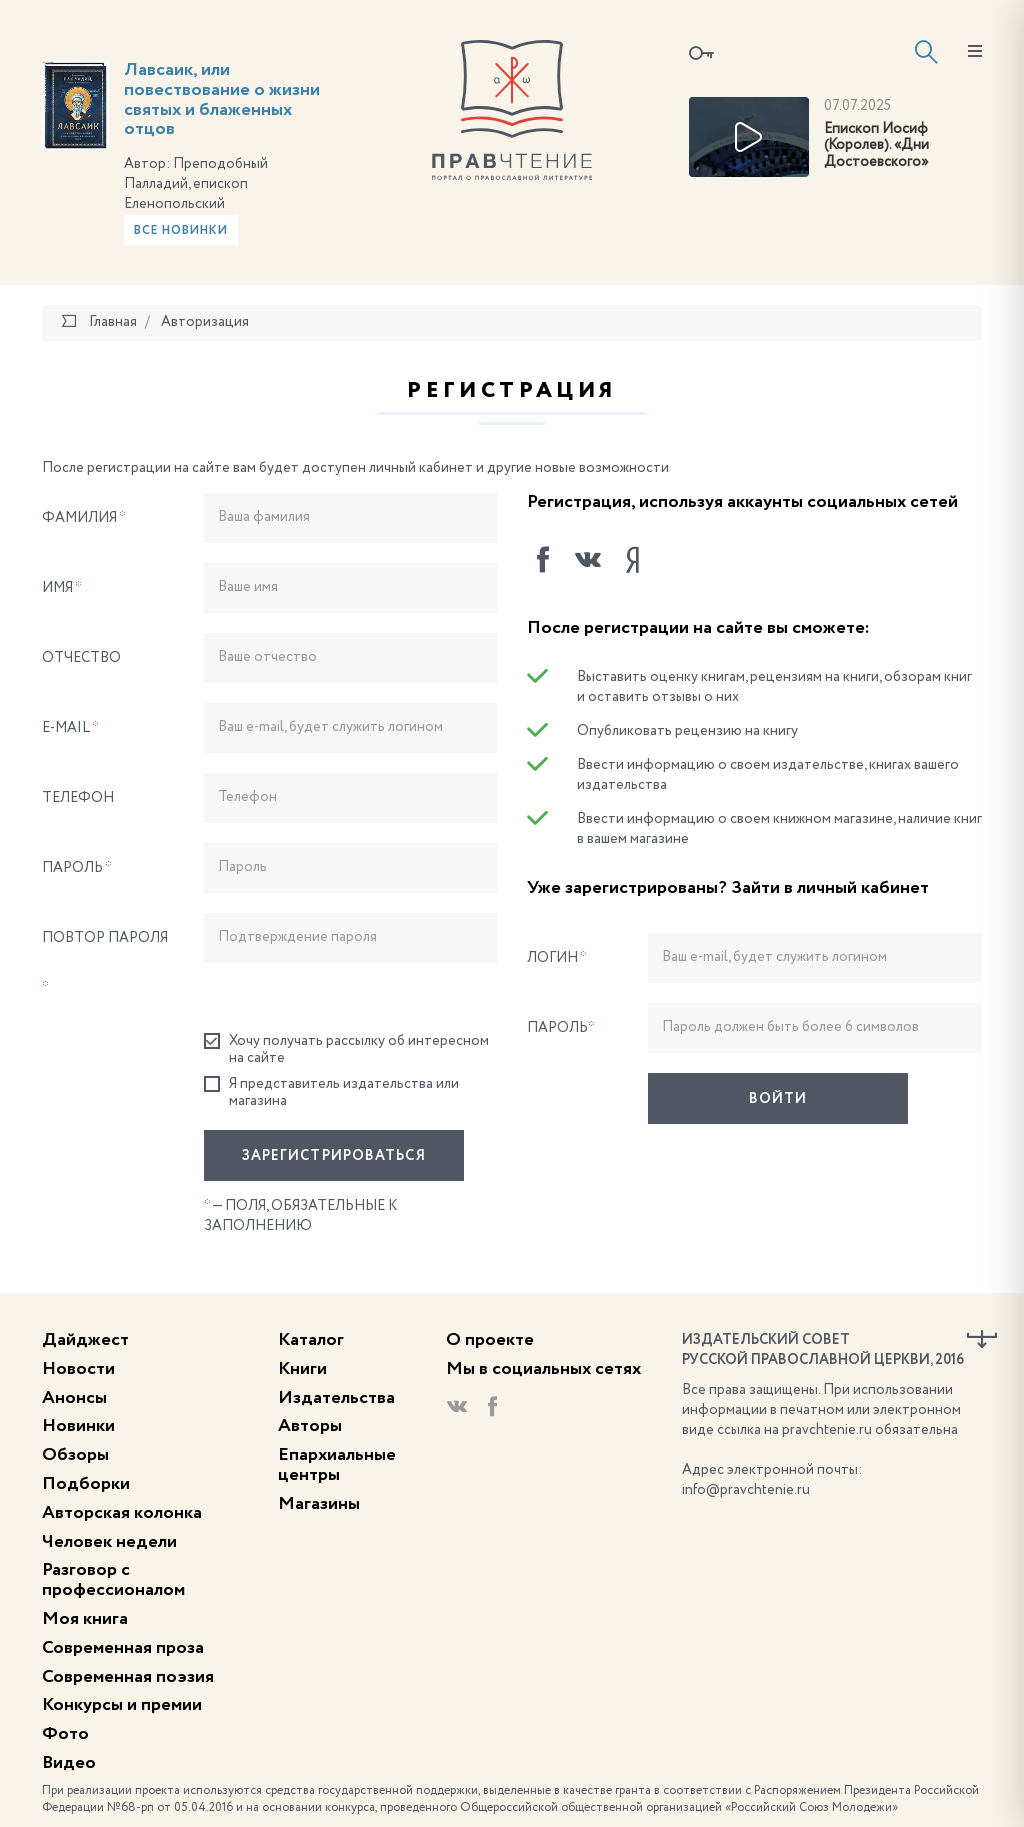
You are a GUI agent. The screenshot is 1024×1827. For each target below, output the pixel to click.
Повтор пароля (105, 963)
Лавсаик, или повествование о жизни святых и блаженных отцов (222, 99)
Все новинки (181, 231)
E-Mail (70, 728)
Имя (62, 588)
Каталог (311, 1340)
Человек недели (109, 1542)
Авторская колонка (122, 1513)
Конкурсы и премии (122, 1705)
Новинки (78, 1426)
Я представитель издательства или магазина (331, 1092)
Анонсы (74, 1398)
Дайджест (85, 1340)
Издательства (336, 1398)
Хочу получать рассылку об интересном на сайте (346, 1049)
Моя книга (85, 1619)
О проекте (490, 1340)
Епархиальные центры (337, 1465)
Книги (302, 1369)
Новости (78, 1369)
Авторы (310, 1426)
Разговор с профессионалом (113, 1580)
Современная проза (123, 1648)
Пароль (77, 868)
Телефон (78, 798)
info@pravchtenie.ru (746, 1490)
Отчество (81, 658)
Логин (557, 958)
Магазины (319, 1504)
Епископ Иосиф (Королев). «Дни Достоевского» (876, 146)
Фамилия (84, 518)
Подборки (86, 1484)
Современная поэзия (128, 1677)
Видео (69, 1763)
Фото (65, 1734)
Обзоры (75, 1455)
